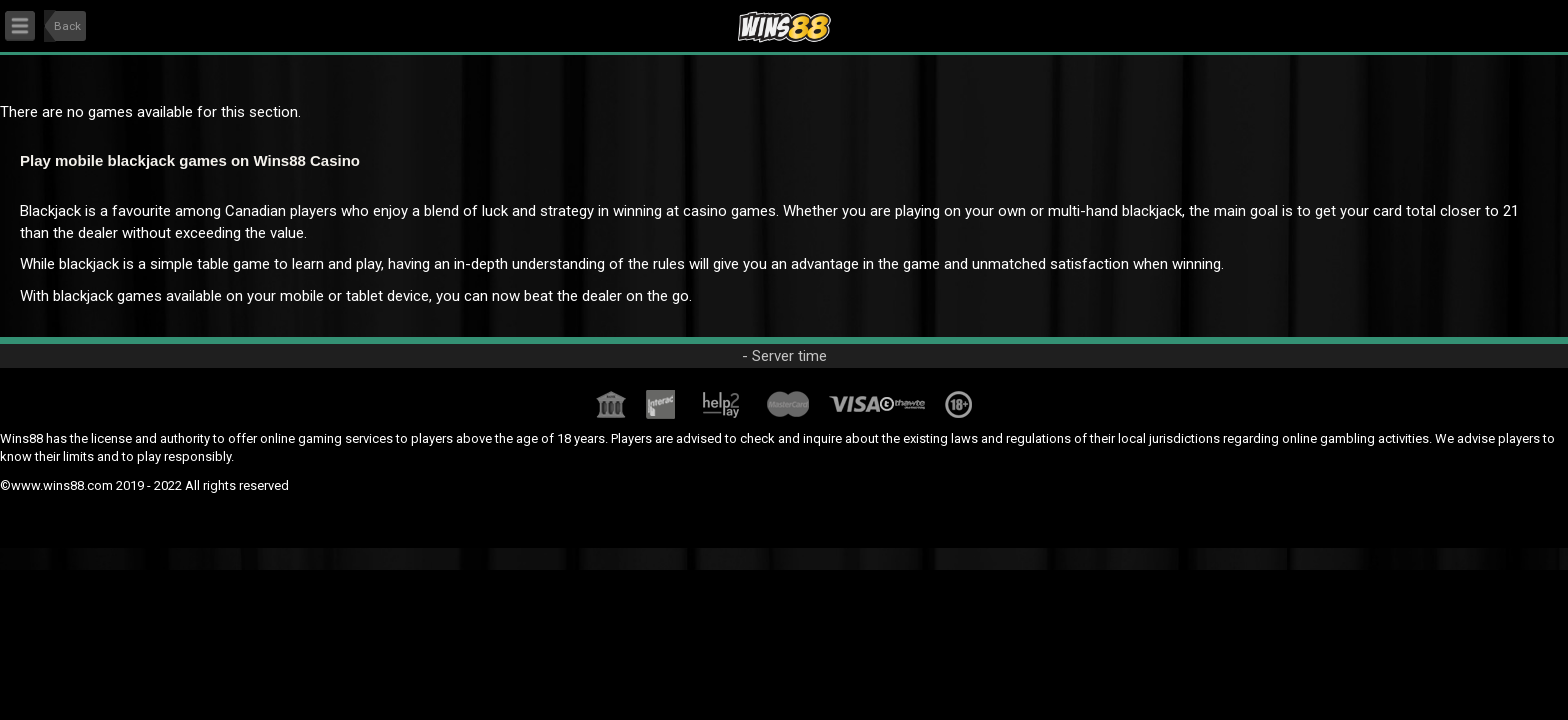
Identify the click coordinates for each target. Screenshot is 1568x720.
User (1524, 21)
